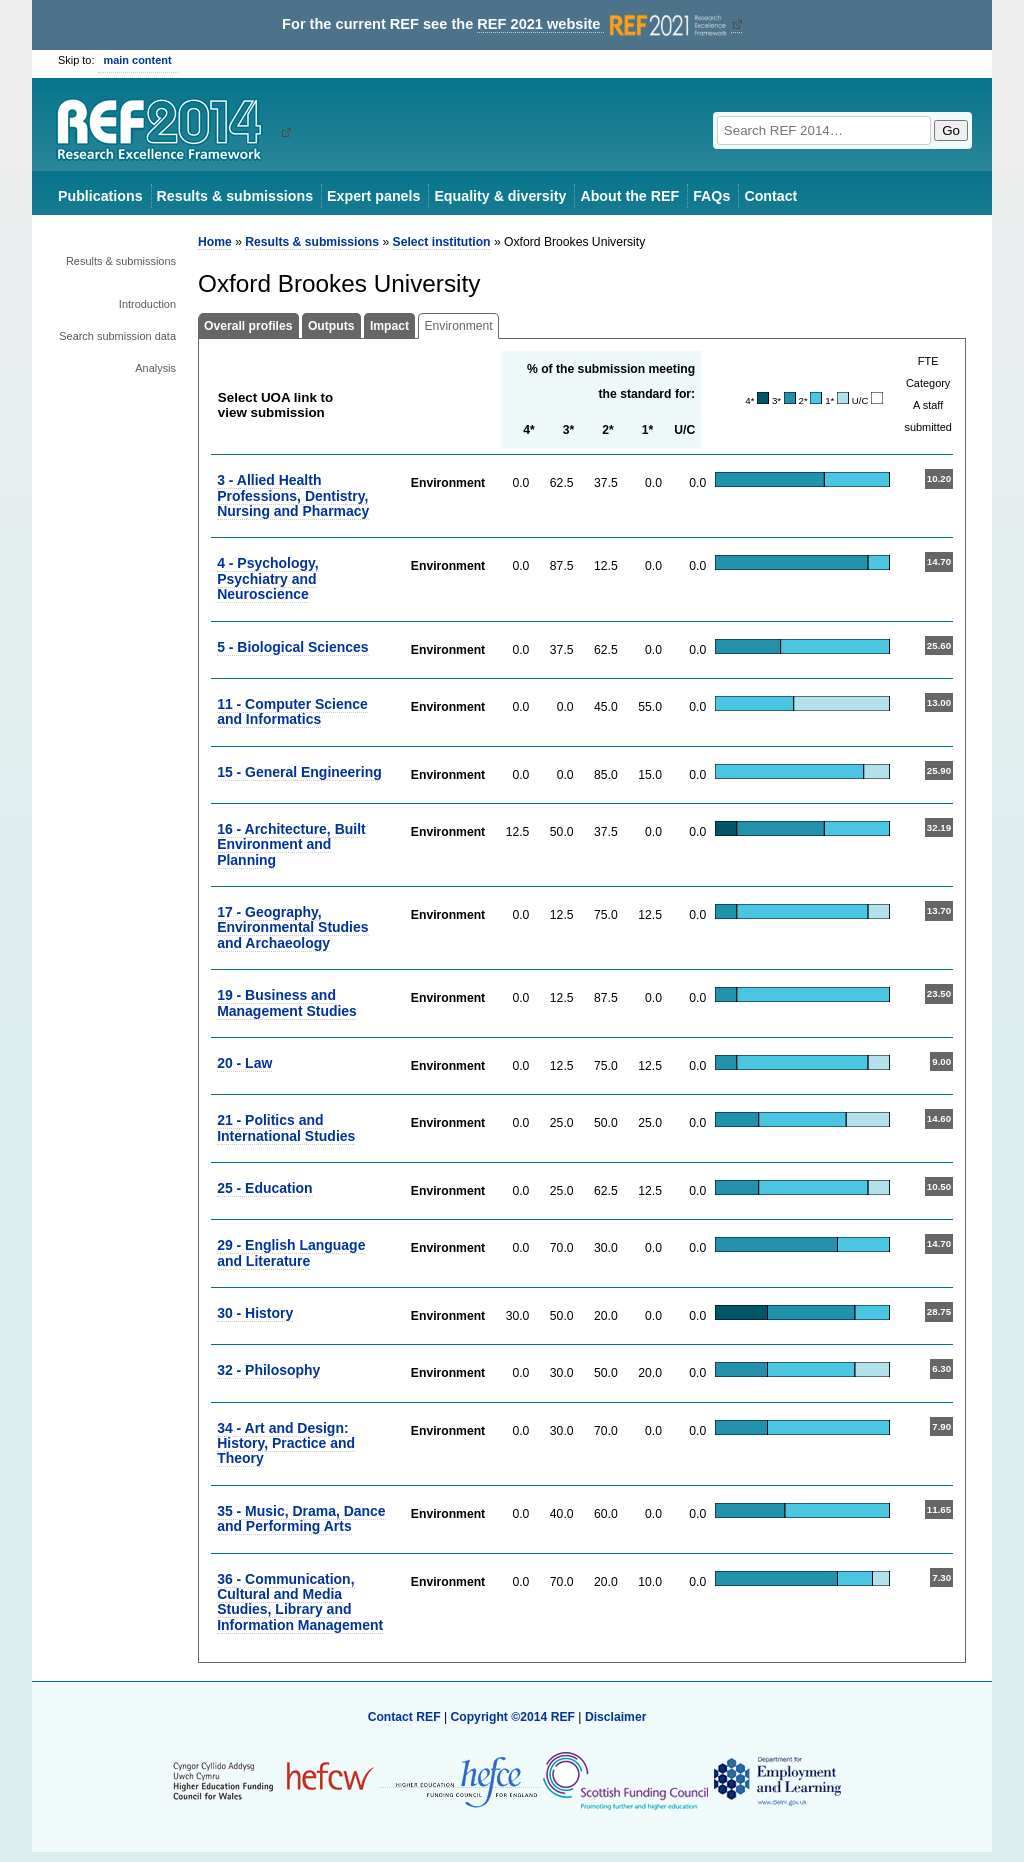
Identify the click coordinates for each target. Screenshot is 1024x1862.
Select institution (442, 242)
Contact (770, 196)
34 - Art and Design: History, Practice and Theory (286, 1443)
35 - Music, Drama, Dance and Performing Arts (301, 1518)
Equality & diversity (500, 196)
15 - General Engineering (299, 772)
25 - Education (264, 1188)
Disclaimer (616, 1717)
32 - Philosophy (268, 1370)
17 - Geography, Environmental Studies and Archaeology (292, 927)
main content (138, 60)
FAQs (711, 196)
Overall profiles (248, 326)
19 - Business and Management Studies (287, 1002)
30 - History (255, 1313)
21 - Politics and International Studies (286, 1127)
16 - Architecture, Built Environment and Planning (291, 844)
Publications (100, 196)
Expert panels (373, 196)
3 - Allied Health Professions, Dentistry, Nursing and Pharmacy (293, 495)
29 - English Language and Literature (291, 1252)
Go (951, 130)
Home (215, 242)
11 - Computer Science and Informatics (292, 711)
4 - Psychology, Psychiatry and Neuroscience (267, 578)
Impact (389, 326)
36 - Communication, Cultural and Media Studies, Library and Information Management (300, 1602)
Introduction (147, 304)
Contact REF (404, 1717)
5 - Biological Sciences (292, 647)
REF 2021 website (603, 24)
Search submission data (117, 336)
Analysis (155, 368)
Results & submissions (235, 196)
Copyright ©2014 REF (514, 1717)
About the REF (629, 196)
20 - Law (244, 1063)
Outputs (331, 326)
